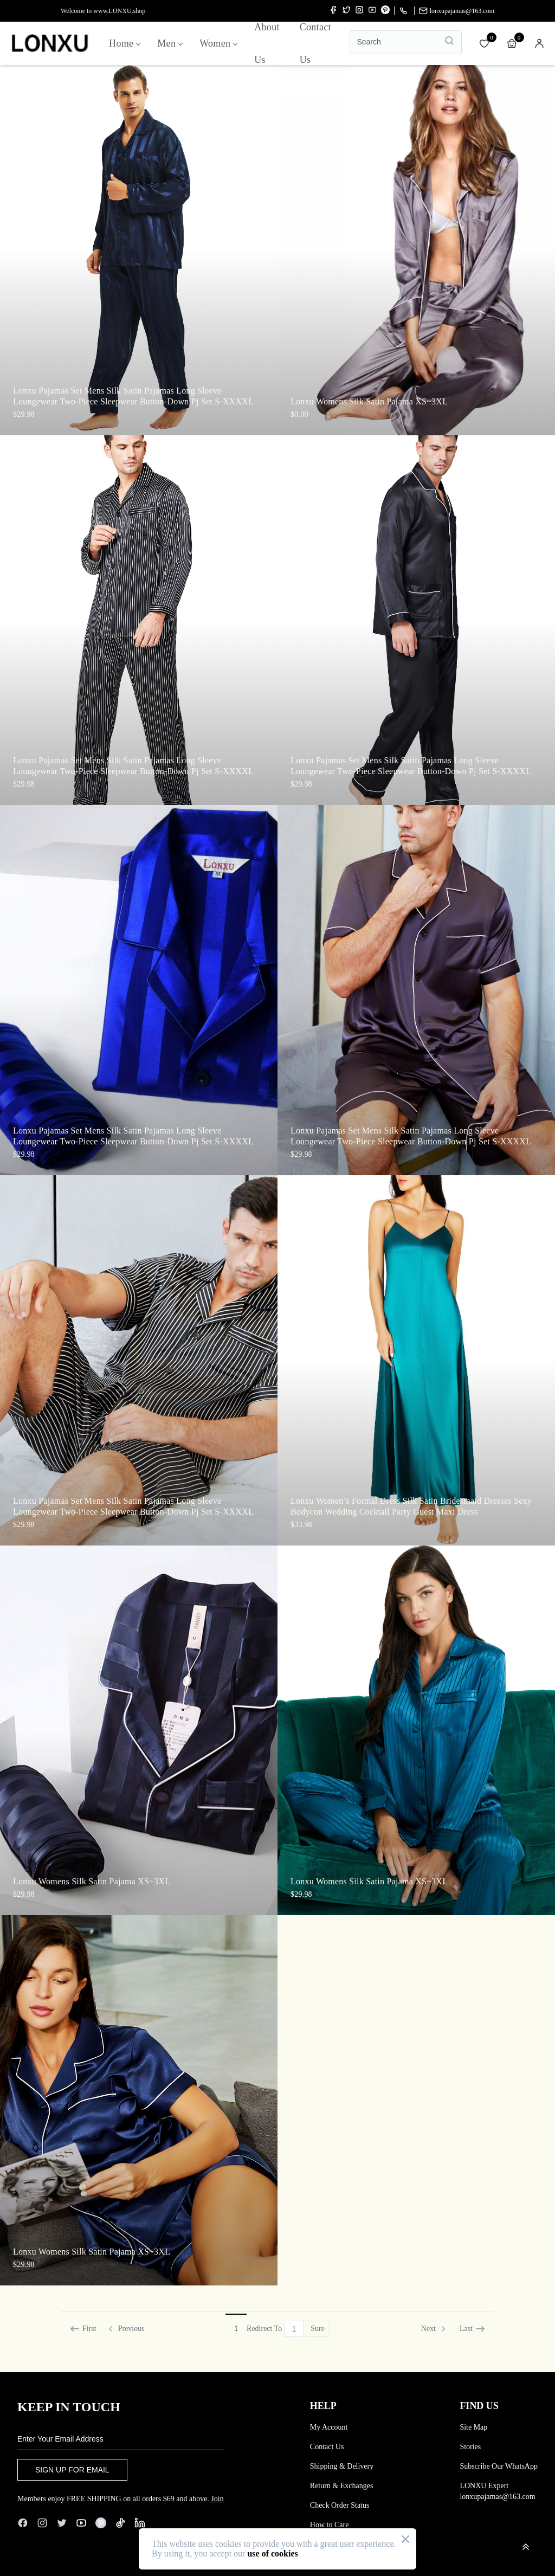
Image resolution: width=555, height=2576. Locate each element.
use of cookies (272, 2553)
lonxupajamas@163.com (456, 11)
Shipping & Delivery (341, 2466)
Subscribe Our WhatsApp (499, 2466)
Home (124, 43)
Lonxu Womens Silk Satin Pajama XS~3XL (369, 401)
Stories (470, 2447)
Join (217, 2499)
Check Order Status (340, 2505)
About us (267, 43)
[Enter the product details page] (139, 250)
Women (218, 43)
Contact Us (327, 2447)
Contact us (315, 43)
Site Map (473, 2427)
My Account (329, 2427)
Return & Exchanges (341, 2486)
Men (169, 43)
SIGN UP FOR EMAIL (72, 2469)
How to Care (329, 2525)
